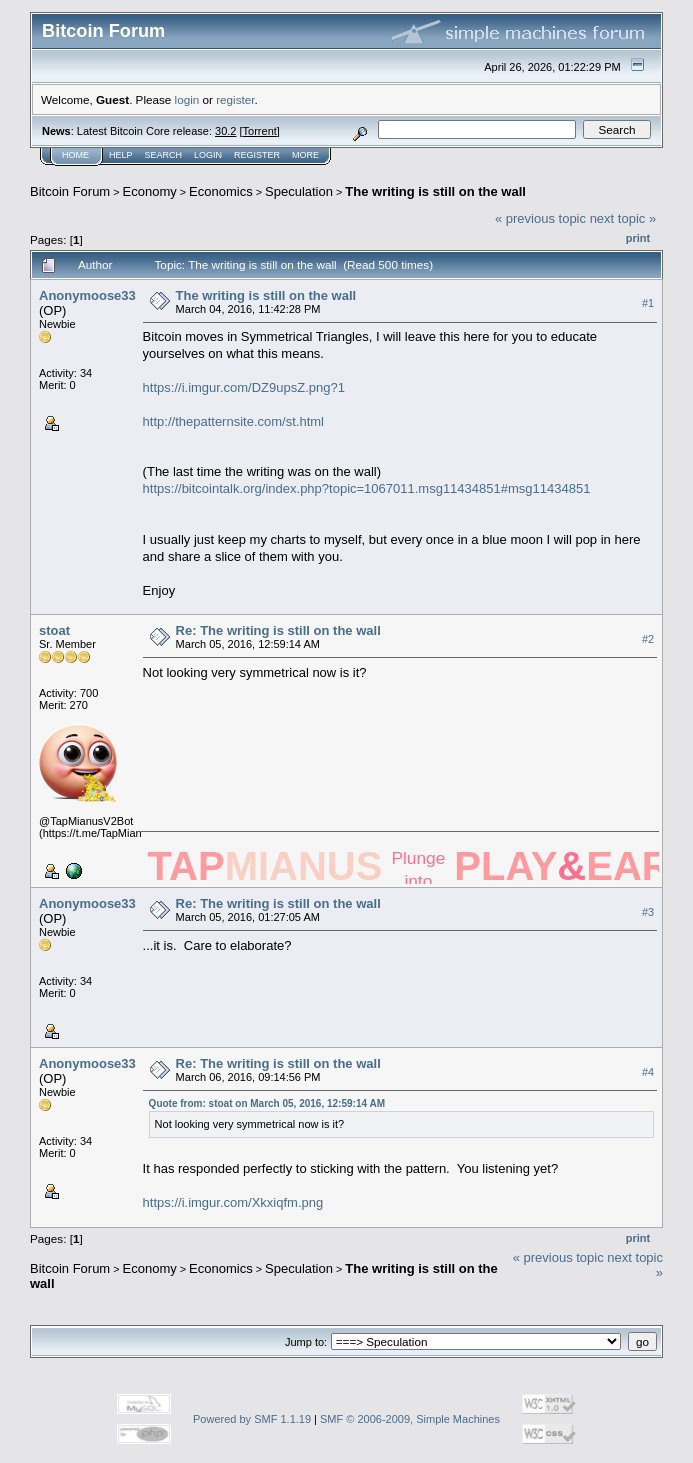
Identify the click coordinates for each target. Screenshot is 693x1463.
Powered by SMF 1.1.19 (252, 1419)
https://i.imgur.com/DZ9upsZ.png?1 (244, 387)
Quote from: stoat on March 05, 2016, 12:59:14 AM (267, 1103)
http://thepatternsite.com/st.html (233, 421)
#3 (648, 912)
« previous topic (540, 218)
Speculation (299, 191)
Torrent (260, 131)
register (235, 99)
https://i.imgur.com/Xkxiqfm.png (233, 1202)
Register (257, 155)
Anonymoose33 (87, 295)
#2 (648, 639)
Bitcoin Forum (70, 191)
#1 (648, 303)
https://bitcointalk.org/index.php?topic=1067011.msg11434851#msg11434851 (367, 488)
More (305, 155)
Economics (221, 191)
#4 (648, 1072)
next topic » (623, 218)
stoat (54, 630)
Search (164, 155)
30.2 (225, 131)
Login (208, 155)
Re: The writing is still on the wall (278, 630)
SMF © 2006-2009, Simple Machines (410, 1419)
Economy (150, 191)
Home (75, 155)
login (187, 99)
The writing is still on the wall (435, 191)
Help (121, 155)
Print (638, 238)
